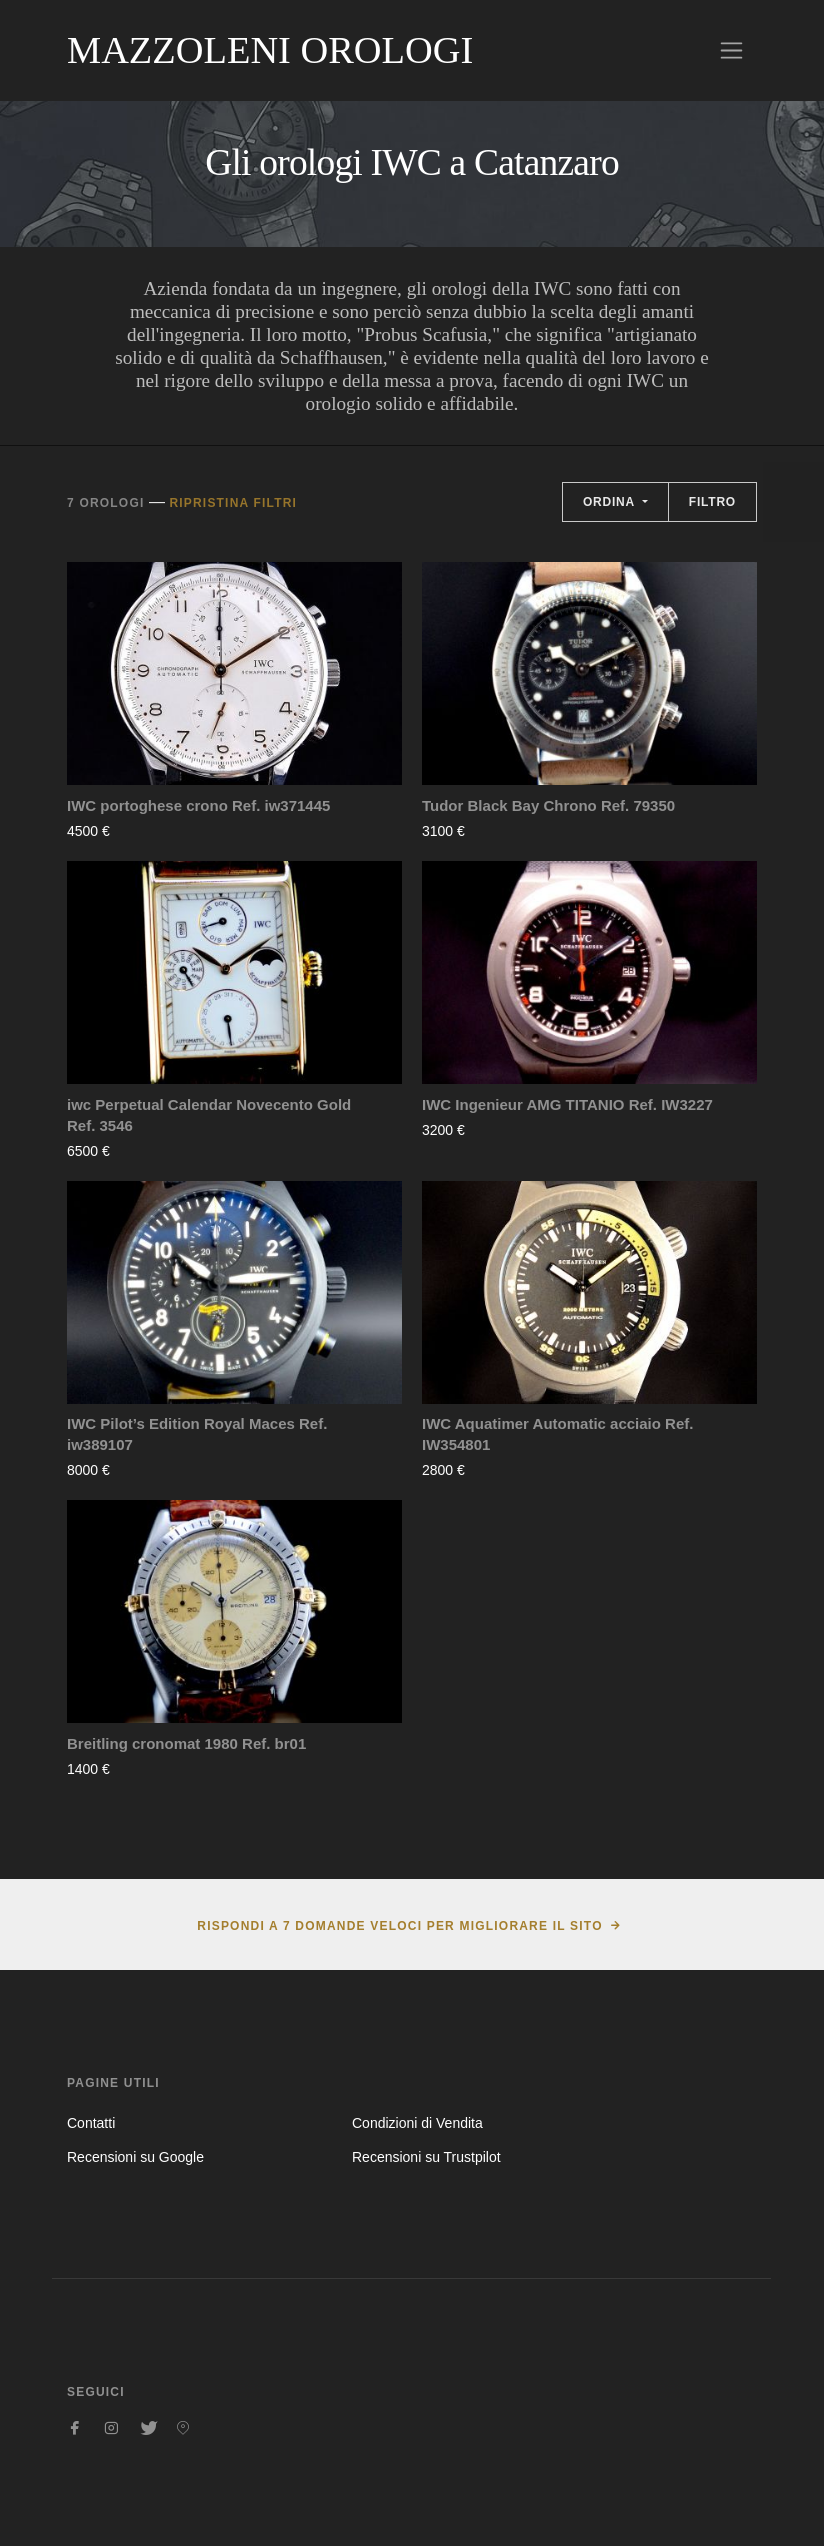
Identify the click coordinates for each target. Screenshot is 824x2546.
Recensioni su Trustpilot (426, 2157)
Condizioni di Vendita (417, 2123)
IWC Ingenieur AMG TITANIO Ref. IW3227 (567, 1104)
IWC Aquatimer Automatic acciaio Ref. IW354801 (557, 1434)
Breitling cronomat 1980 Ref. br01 (186, 1743)
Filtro (712, 502)
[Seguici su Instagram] (111, 2428)
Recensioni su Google (135, 2157)
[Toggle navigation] (731, 50)
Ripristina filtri (233, 503)
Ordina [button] (611, 502)
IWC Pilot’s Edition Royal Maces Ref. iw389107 (197, 1434)
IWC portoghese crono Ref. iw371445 (198, 805)
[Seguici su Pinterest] (183, 2428)
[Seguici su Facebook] (75, 2428)
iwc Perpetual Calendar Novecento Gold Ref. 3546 (209, 1115)
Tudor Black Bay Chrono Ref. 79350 (548, 805)
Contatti (91, 2123)
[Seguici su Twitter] (147, 2428)
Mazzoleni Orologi (270, 50)
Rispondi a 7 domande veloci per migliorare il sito (399, 1926)
